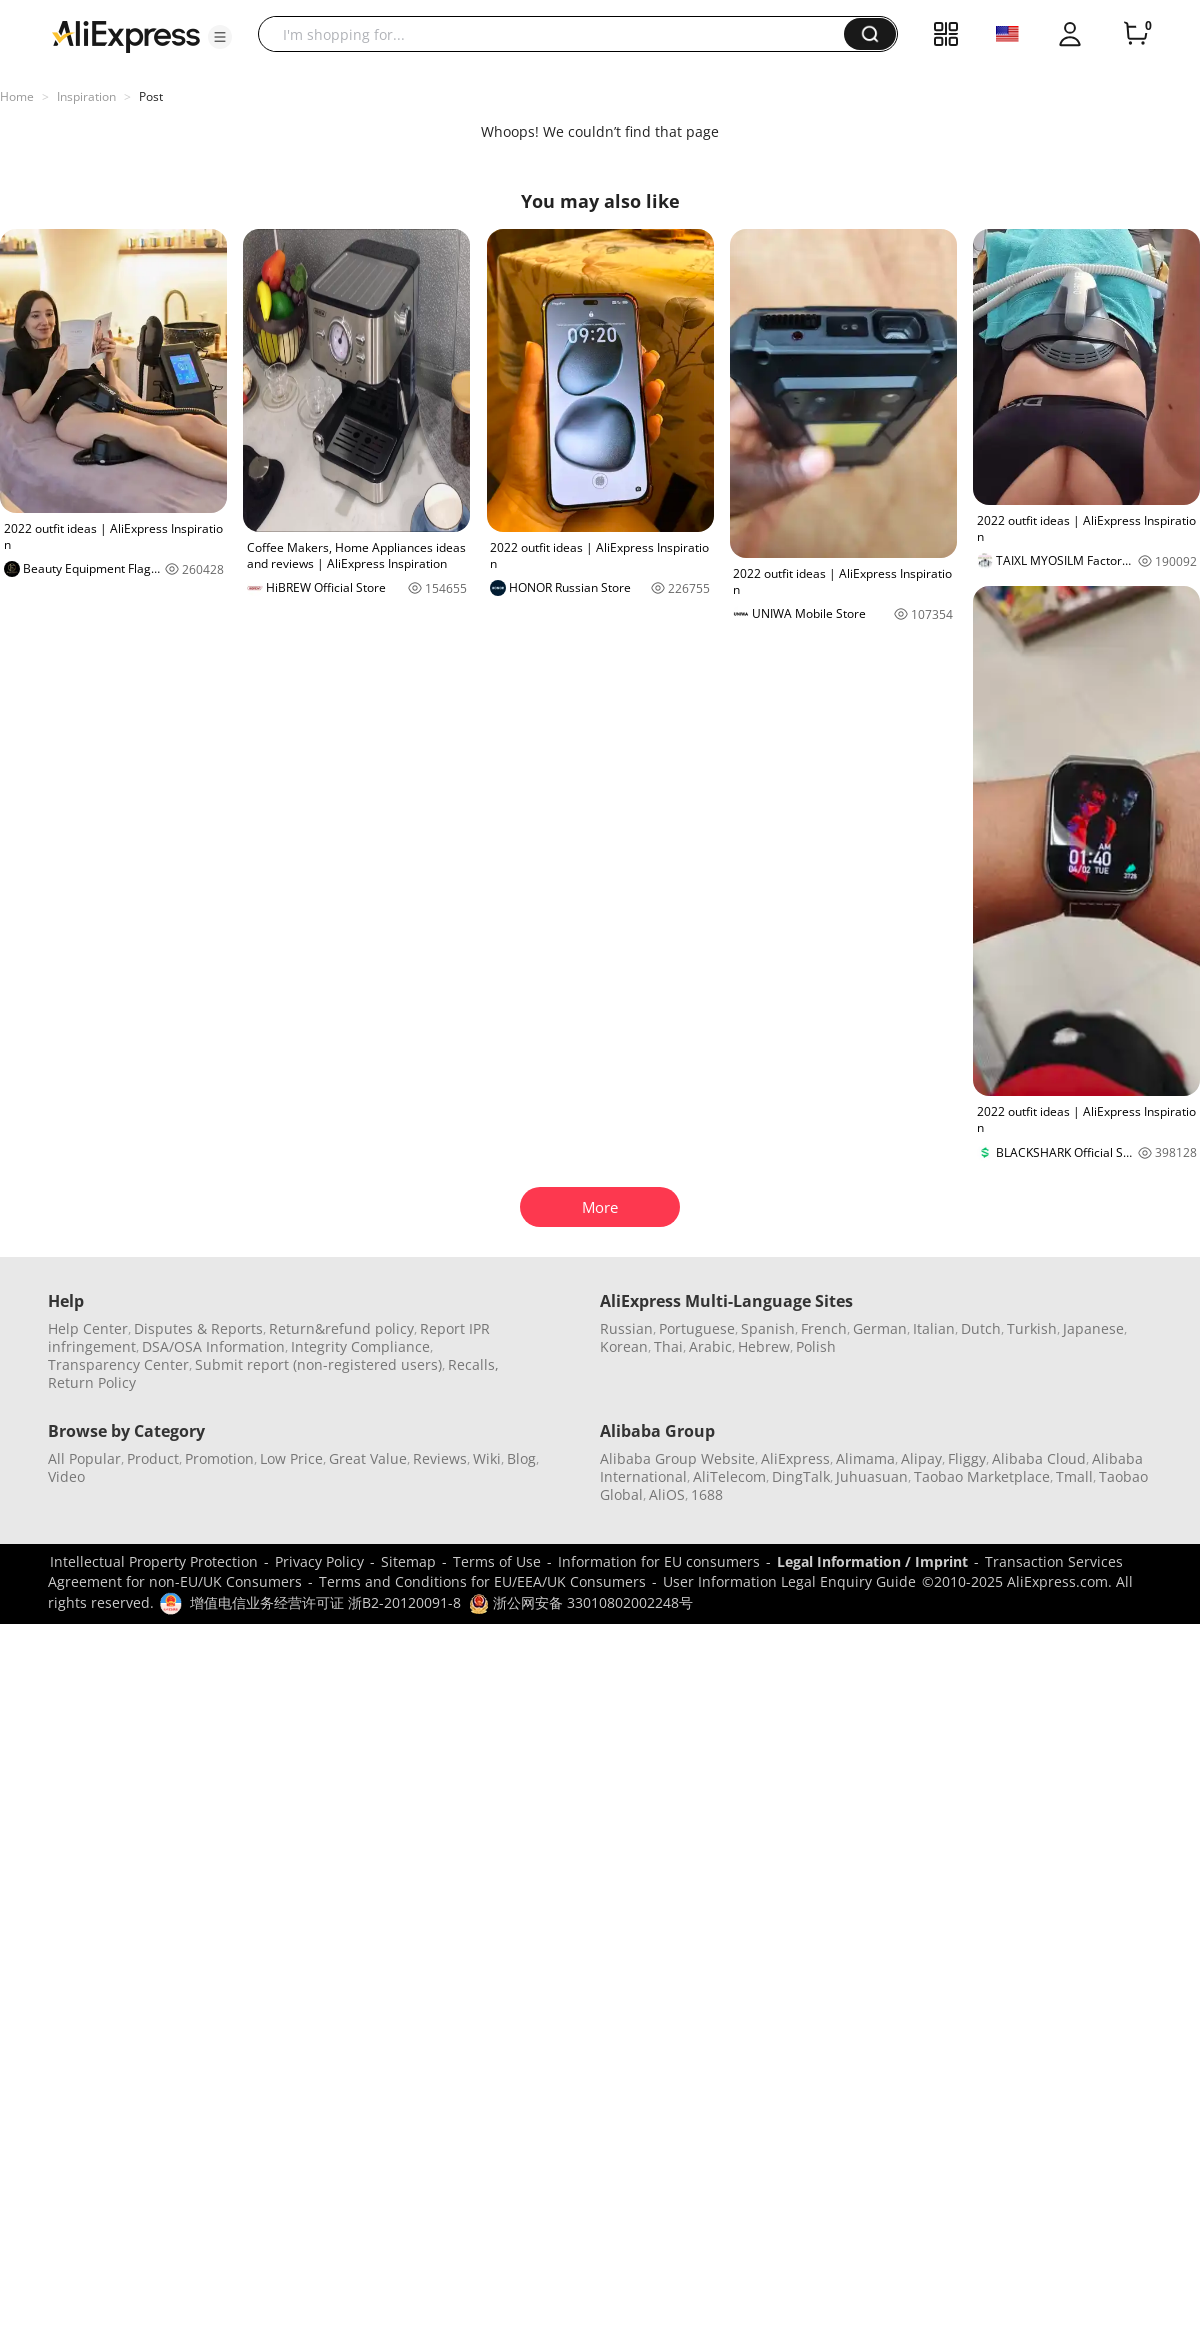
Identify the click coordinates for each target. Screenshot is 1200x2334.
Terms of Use (497, 1561)
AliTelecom (729, 1476)
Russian (626, 1328)
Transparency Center (118, 1364)
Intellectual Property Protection (154, 1561)
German (880, 1328)
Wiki (487, 1458)
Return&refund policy (341, 1328)
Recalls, (473, 1364)
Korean (624, 1346)
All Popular (84, 1458)
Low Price (291, 1458)
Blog (521, 1458)
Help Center (88, 1328)
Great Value (368, 1458)
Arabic (710, 1346)
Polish (816, 1346)
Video (66, 1476)
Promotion (219, 1458)
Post (151, 96)
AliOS (667, 1494)
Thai (668, 1346)
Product (153, 1458)
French (824, 1328)
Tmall (1074, 1476)
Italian (934, 1328)
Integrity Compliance (360, 1346)
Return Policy (92, 1382)
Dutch (981, 1328)
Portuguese (697, 1328)
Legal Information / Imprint (872, 1561)
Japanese (1093, 1328)
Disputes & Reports (198, 1328)
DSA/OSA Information (213, 1346)
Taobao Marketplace (982, 1476)
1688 (707, 1494)
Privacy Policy (319, 1561)
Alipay (921, 1458)
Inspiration (86, 96)
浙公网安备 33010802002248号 (581, 1602)
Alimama (865, 1458)
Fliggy (967, 1458)
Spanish (768, 1328)
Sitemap (408, 1561)
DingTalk (801, 1476)
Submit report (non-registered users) (318, 1364)
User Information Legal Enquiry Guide (789, 1581)
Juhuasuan (872, 1476)
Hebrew (764, 1346)
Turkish (1032, 1328)
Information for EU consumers (659, 1561)
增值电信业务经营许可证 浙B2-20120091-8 (325, 1602)
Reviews (440, 1458)
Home (17, 96)
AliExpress (795, 1458)
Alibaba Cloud (1039, 1458)
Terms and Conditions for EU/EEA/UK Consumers (482, 1581)
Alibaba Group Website (677, 1458)
